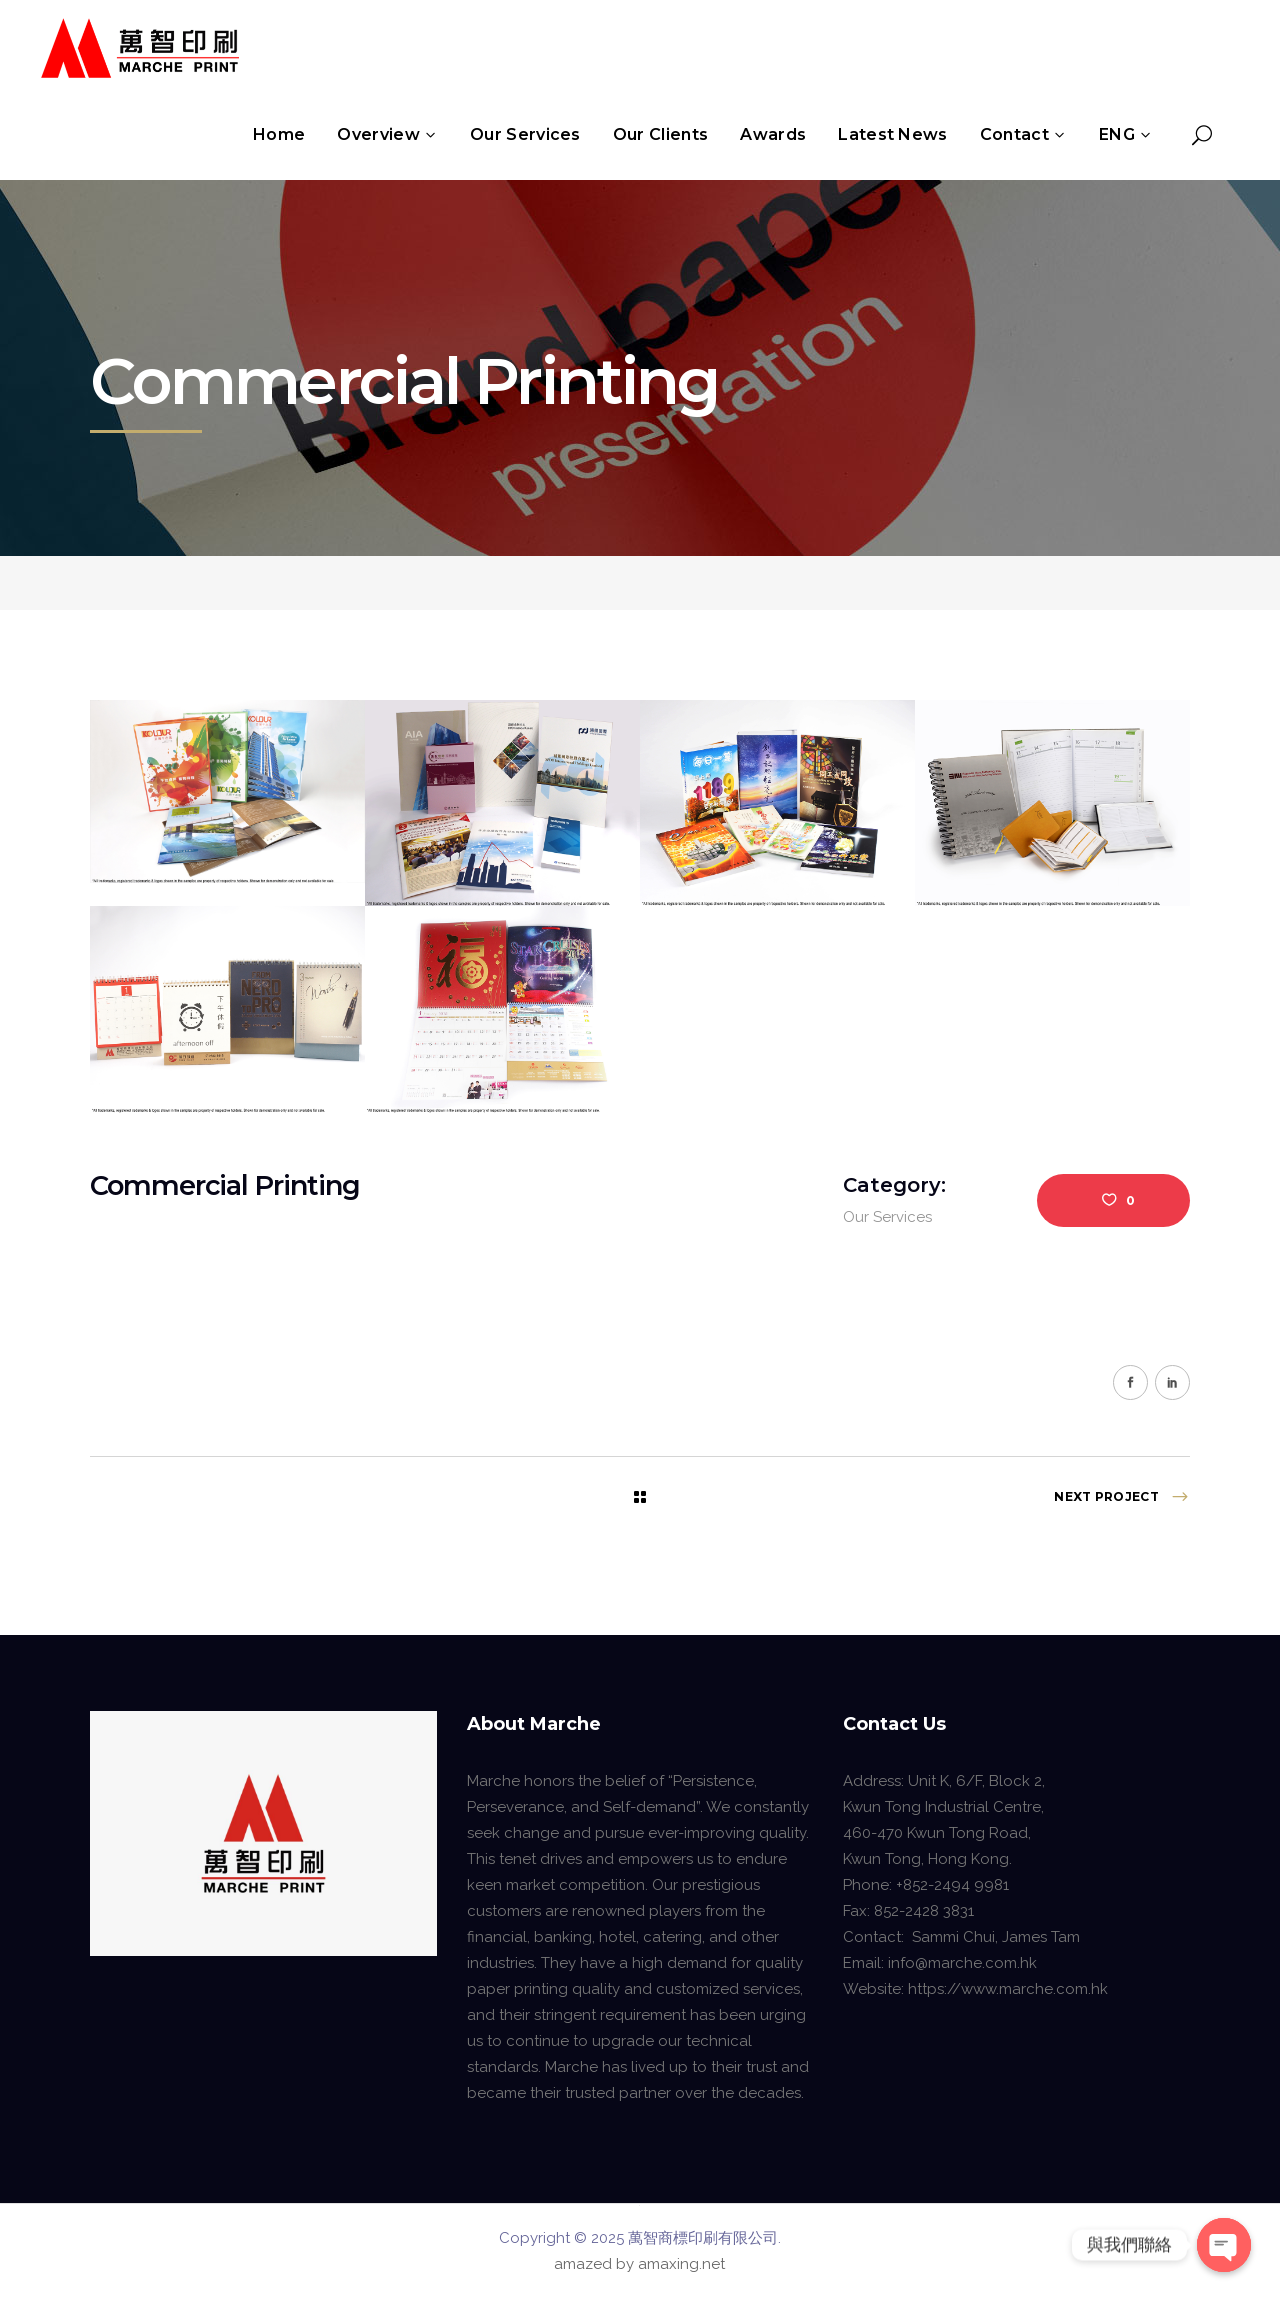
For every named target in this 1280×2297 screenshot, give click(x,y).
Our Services (887, 1217)
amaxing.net (681, 2264)
